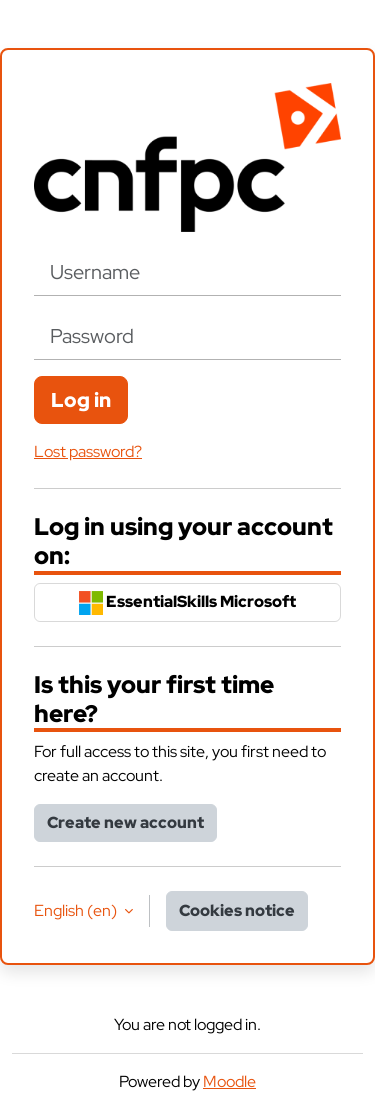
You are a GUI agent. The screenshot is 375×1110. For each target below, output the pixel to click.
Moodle (229, 1081)
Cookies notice (237, 910)
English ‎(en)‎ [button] (77, 910)
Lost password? (88, 451)
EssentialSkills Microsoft (187, 603)
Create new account (125, 822)
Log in (81, 400)
